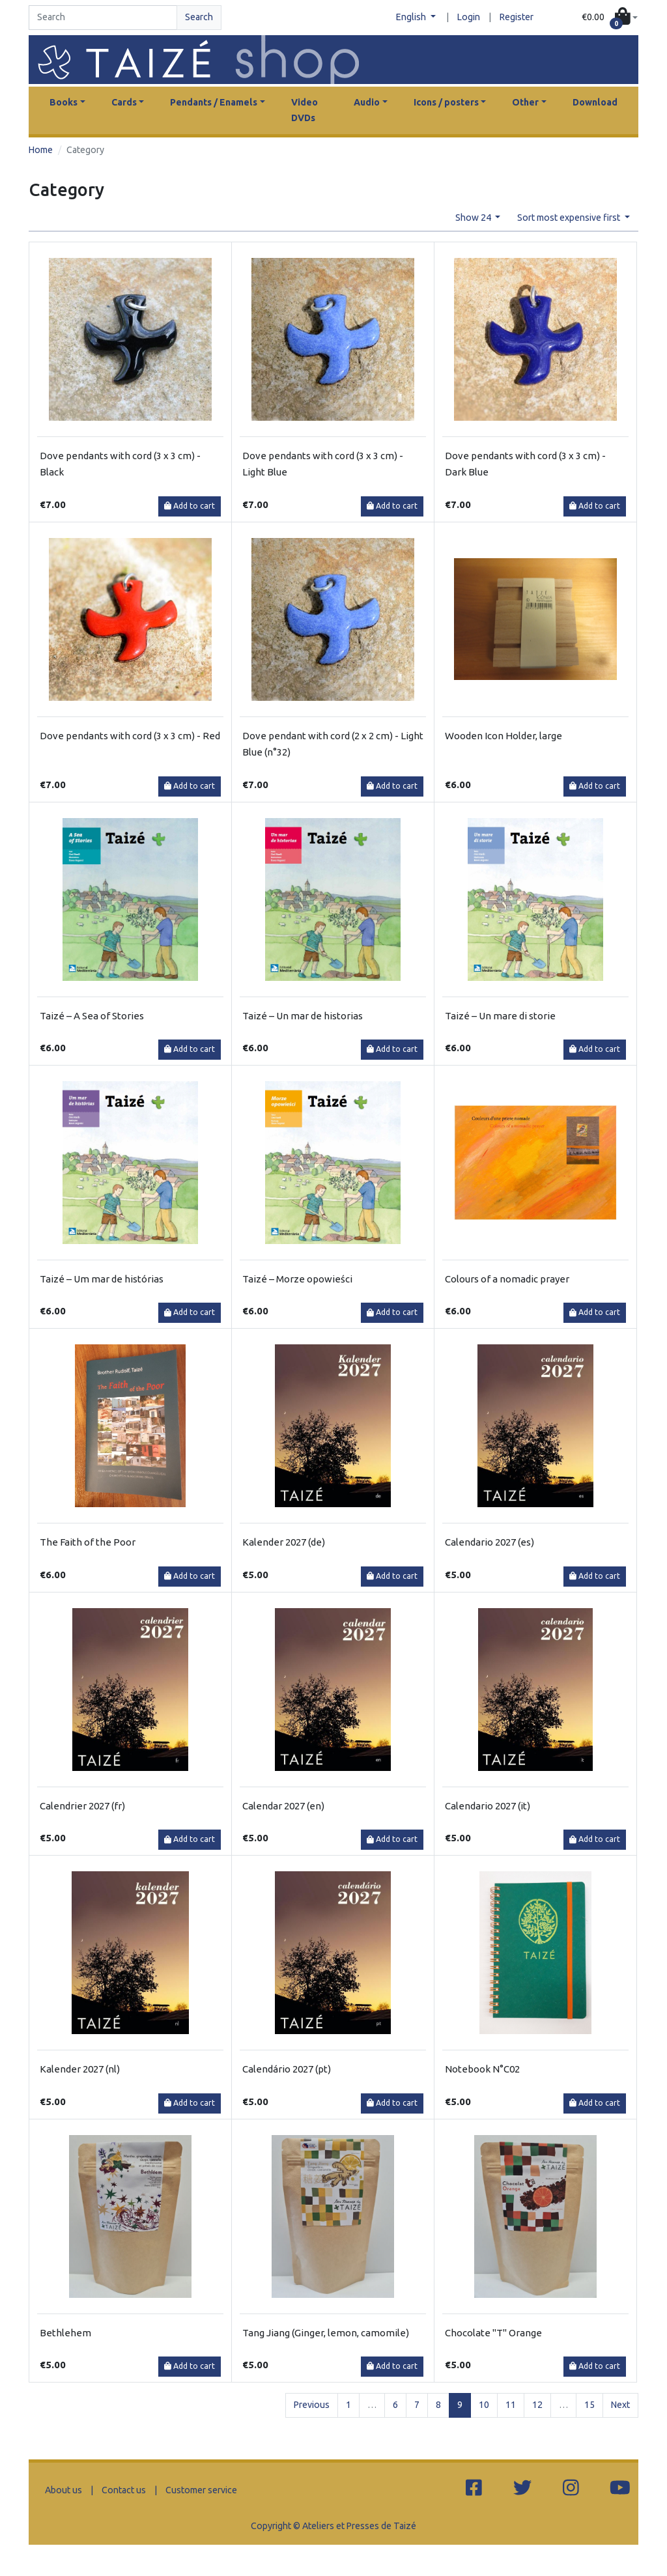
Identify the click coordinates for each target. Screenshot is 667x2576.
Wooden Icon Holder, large (503, 735)
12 (537, 2404)
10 (484, 2404)
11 (510, 2404)
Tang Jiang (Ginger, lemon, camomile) (325, 2332)
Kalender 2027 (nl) (80, 2068)
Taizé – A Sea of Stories (92, 1015)
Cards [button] (124, 102)
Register (516, 17)
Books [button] (64, 102)
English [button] (412, 17)
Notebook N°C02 (482, 2068)
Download (595, 102)
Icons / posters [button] (446, 102)
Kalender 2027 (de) (283, 1542)
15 (589, 2404)
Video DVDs (304, 110)
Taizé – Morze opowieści (297, 1278)
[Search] (103, 17)
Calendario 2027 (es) (489, 1542)
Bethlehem (65, 2332)
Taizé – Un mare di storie (500, 1015)
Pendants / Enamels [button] (213, 102)
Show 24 (474, 217)
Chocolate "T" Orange (493, 2332)
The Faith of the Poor (87, 1542)
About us (63, 2490)
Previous (312, 2404)
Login (468, 17)
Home (41, 150)
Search (199, 17)
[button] (609, 18)
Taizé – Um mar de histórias (101, 1278)
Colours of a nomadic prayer (507, 1278)
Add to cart (189, 506)
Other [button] (525, 102)
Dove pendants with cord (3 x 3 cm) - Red (130, 735)
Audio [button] (367, 102)
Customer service (201, 2490)
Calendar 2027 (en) (283, 1805)
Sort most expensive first (569, 217)
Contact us (124, 2490)
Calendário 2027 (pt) (286, 2068)
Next (620, 2404)
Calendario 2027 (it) (487, 1805)
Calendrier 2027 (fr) (82, 1805)
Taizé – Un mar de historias (302, 1015)
